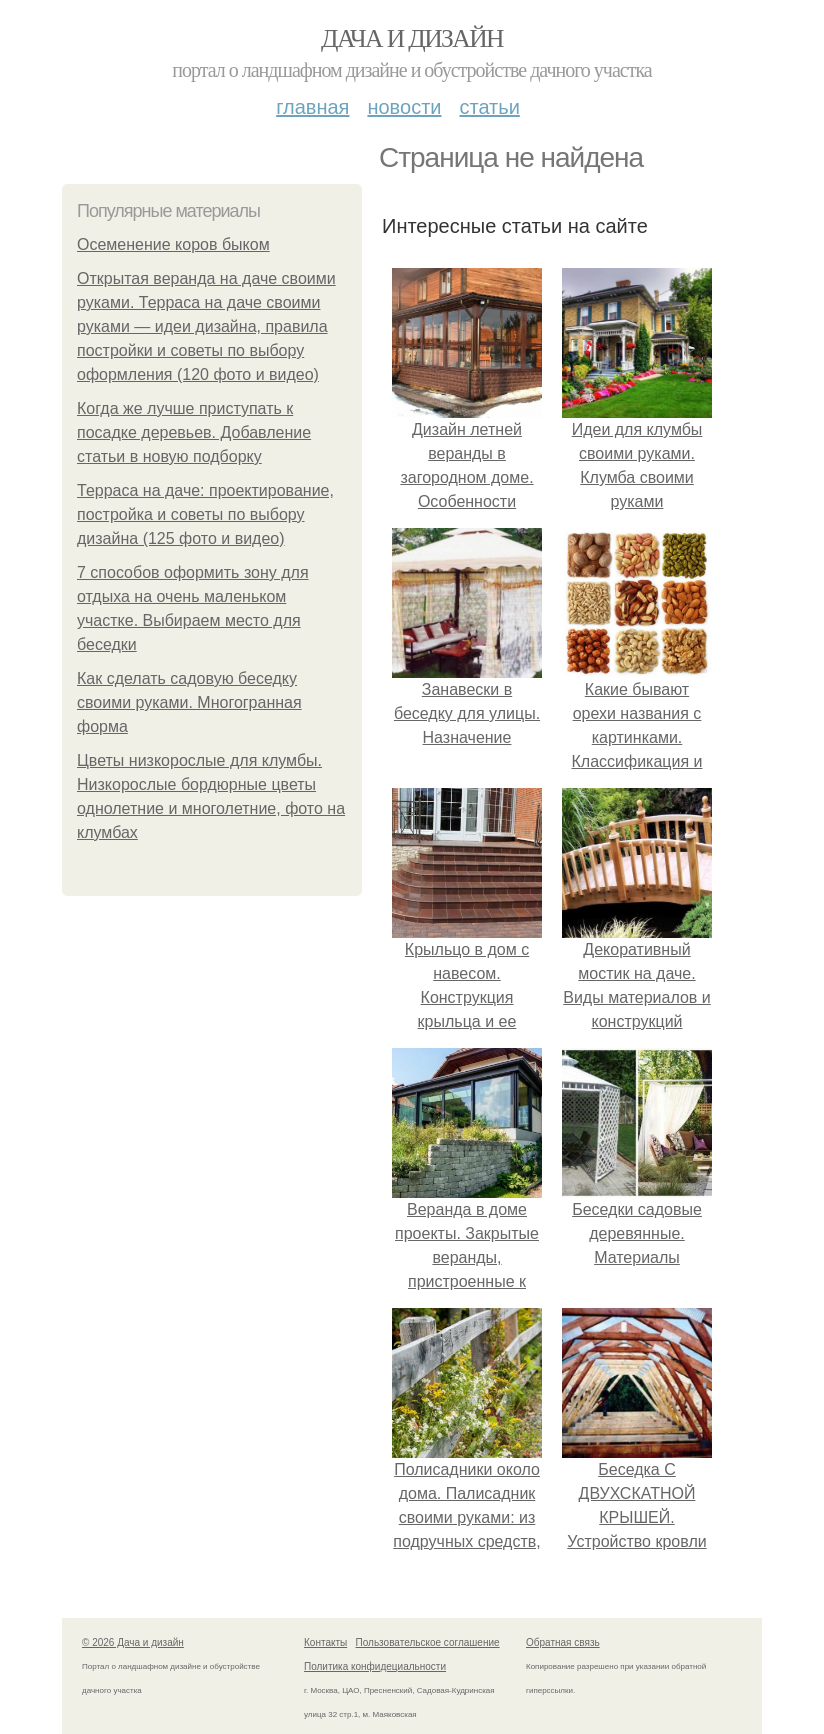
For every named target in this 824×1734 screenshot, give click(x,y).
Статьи (489, 107)
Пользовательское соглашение (428, 1642)
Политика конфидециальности (375, 1666)
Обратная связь (563, 1642)
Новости (404, 107)
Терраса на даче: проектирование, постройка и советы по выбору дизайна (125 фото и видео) (205, 514)
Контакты (325, 1642)
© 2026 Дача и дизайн (133, 1642)
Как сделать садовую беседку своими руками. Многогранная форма (189, 702)
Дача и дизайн (412, 38)
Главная (312, 107)
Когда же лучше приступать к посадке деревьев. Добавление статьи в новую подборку (194, 432)
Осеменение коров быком (173, 244)
